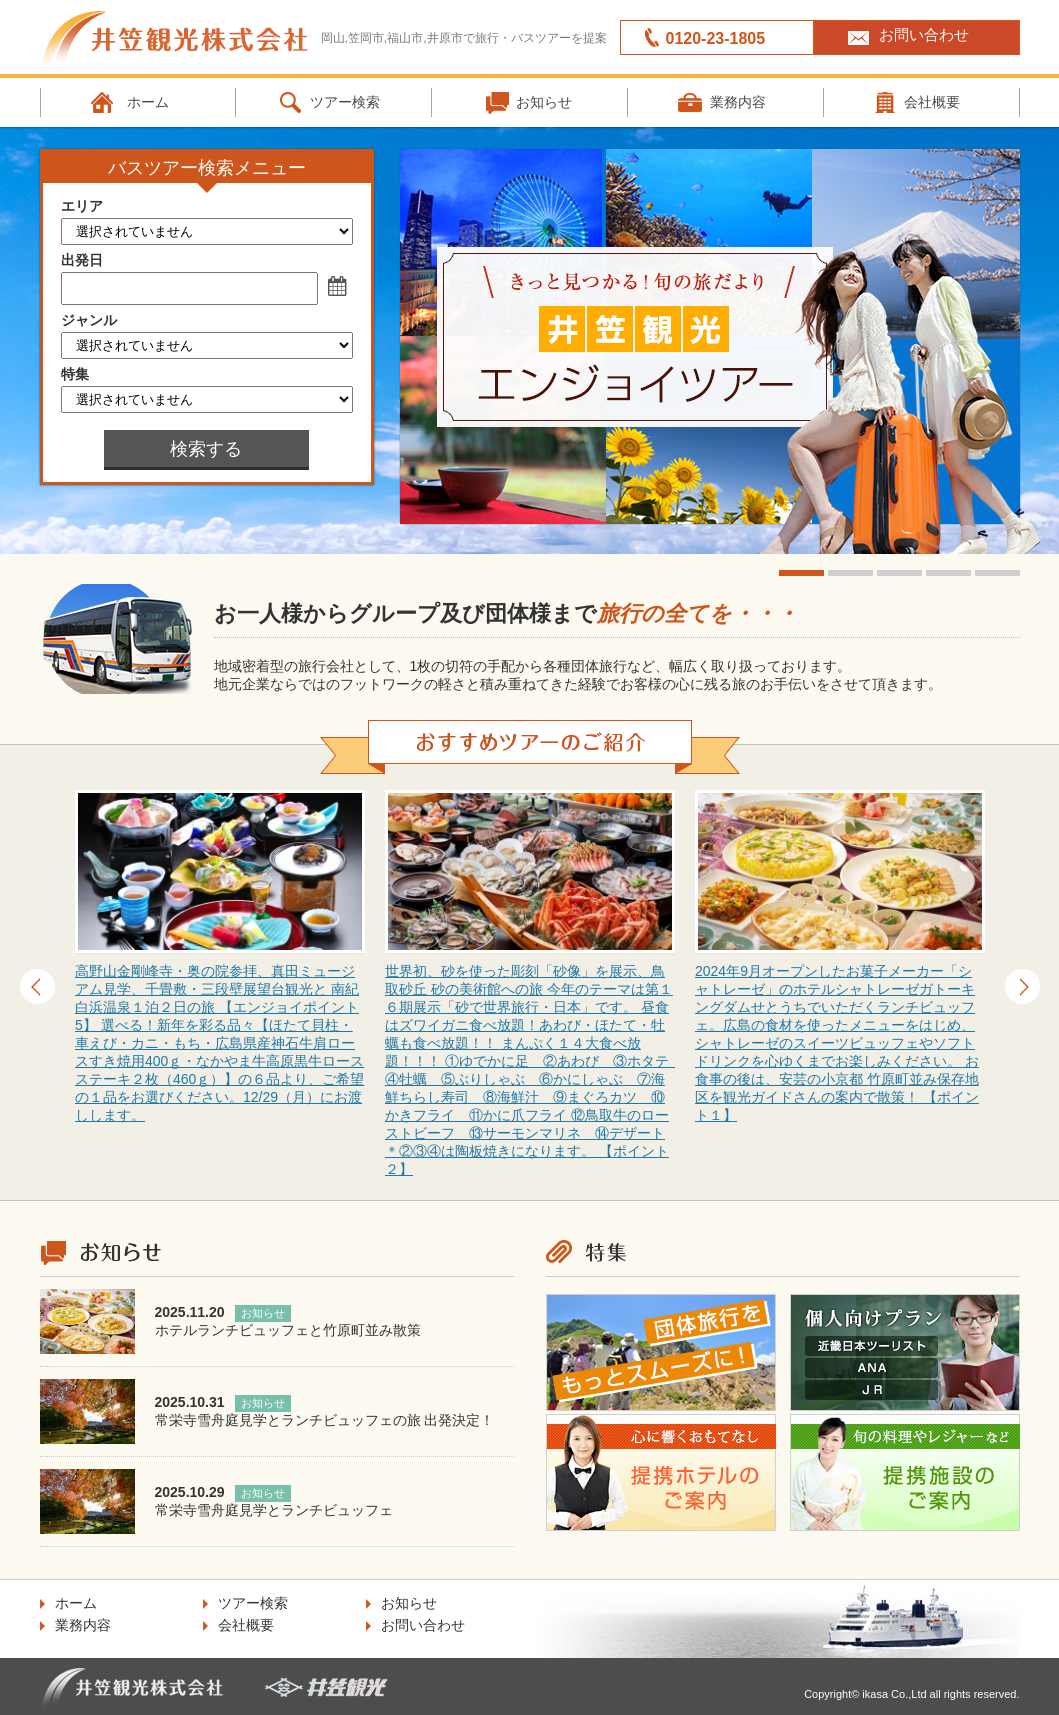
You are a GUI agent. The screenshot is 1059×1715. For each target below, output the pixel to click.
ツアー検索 (345, 102)
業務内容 (738, 102)
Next (1022, 986)
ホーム (148, 102)
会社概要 (246, 1625)
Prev (37, 986)
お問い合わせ (924, 34)
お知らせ (544, 102)
